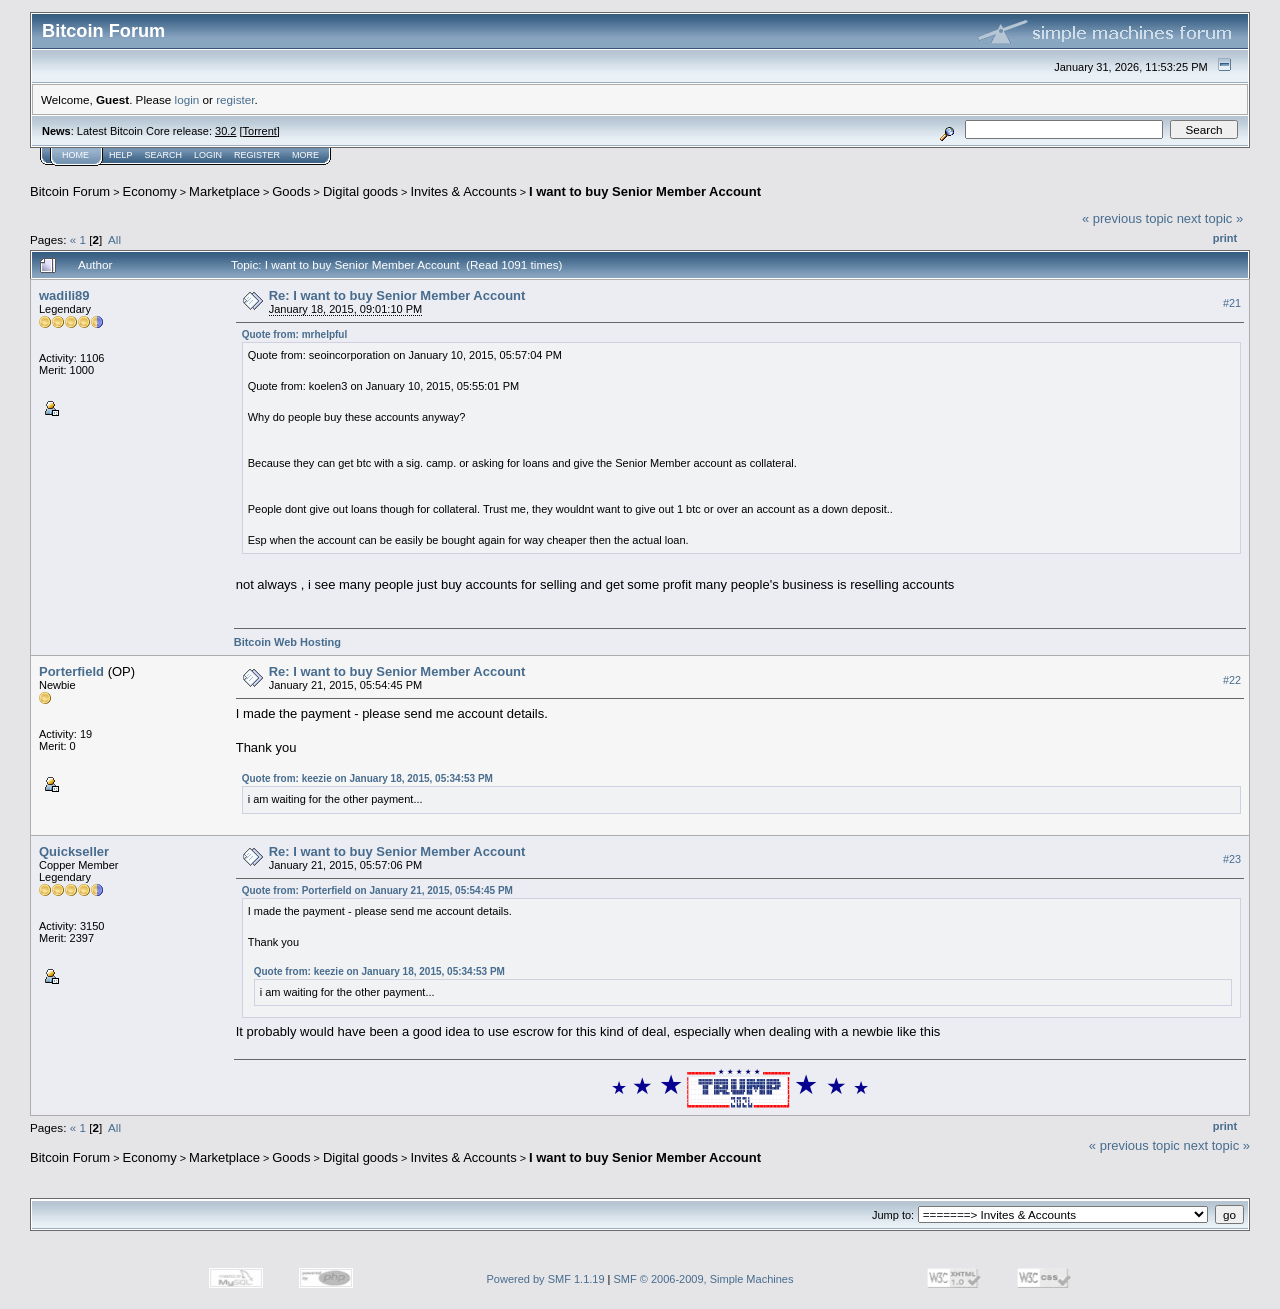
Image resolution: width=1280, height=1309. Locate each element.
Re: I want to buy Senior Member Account (397, 295)
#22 (1232, 680)
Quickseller (74, 851)
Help (121, 155)
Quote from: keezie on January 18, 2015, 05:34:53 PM (367, 778)
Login (208, 155)
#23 (1232, 859)
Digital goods (360, 191)
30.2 (225, 131)
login (187, 99)
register (235, 99)
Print (1225, 238)
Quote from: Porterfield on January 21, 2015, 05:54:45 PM (377, 890)
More (305, 155)
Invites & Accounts (463, 191)
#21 (1232, 303)
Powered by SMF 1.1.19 (546, 1279)
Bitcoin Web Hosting (287, 642)
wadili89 (64, 295)
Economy (150, 191)
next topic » (1210, 218)
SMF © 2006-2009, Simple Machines (704, 1279)
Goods (291, 191)
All (114, 239)
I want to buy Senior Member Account (645, 191)
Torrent (260, 131)
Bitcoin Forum (70, 191)
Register (257, 155)
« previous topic (1127, 218)
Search (164, 155)
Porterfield (71, 671)
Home (75, 155)
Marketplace (224, 191)
